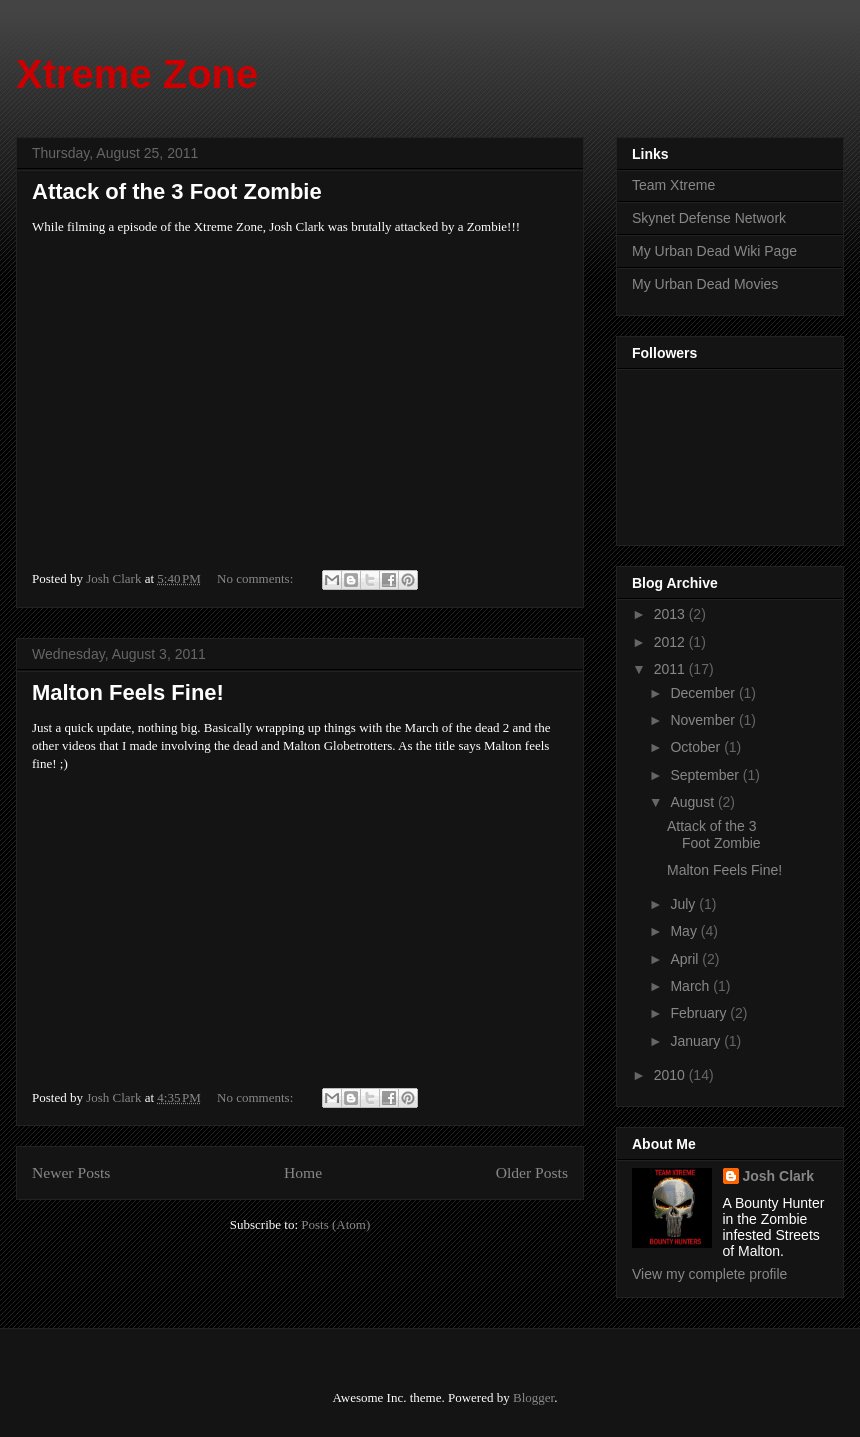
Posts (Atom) (335, 1224)
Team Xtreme (673, 185)
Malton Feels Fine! (128, 692)
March (691, 986)
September (706, 775)
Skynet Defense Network (709, 218)
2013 (671, 614)
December (704, 693)
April (686, 959)
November (704, 720)
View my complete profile (709, 1274)
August (693, 802)
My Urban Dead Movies (705, 284)
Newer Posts (71, 1172)
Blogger (533, 1397)
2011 (671, 669)
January (697, 1041)
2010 (671, 1075)
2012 (671, 642)
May (685, 931)
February (700, 1013)
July (684, 904)
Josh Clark (779, 1176)
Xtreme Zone (137, 74)
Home (303, 1172)
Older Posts (532, 1172)
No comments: (256, 578)
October (697, 747)
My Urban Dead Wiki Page (714, 251)
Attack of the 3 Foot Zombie (177, 191)
